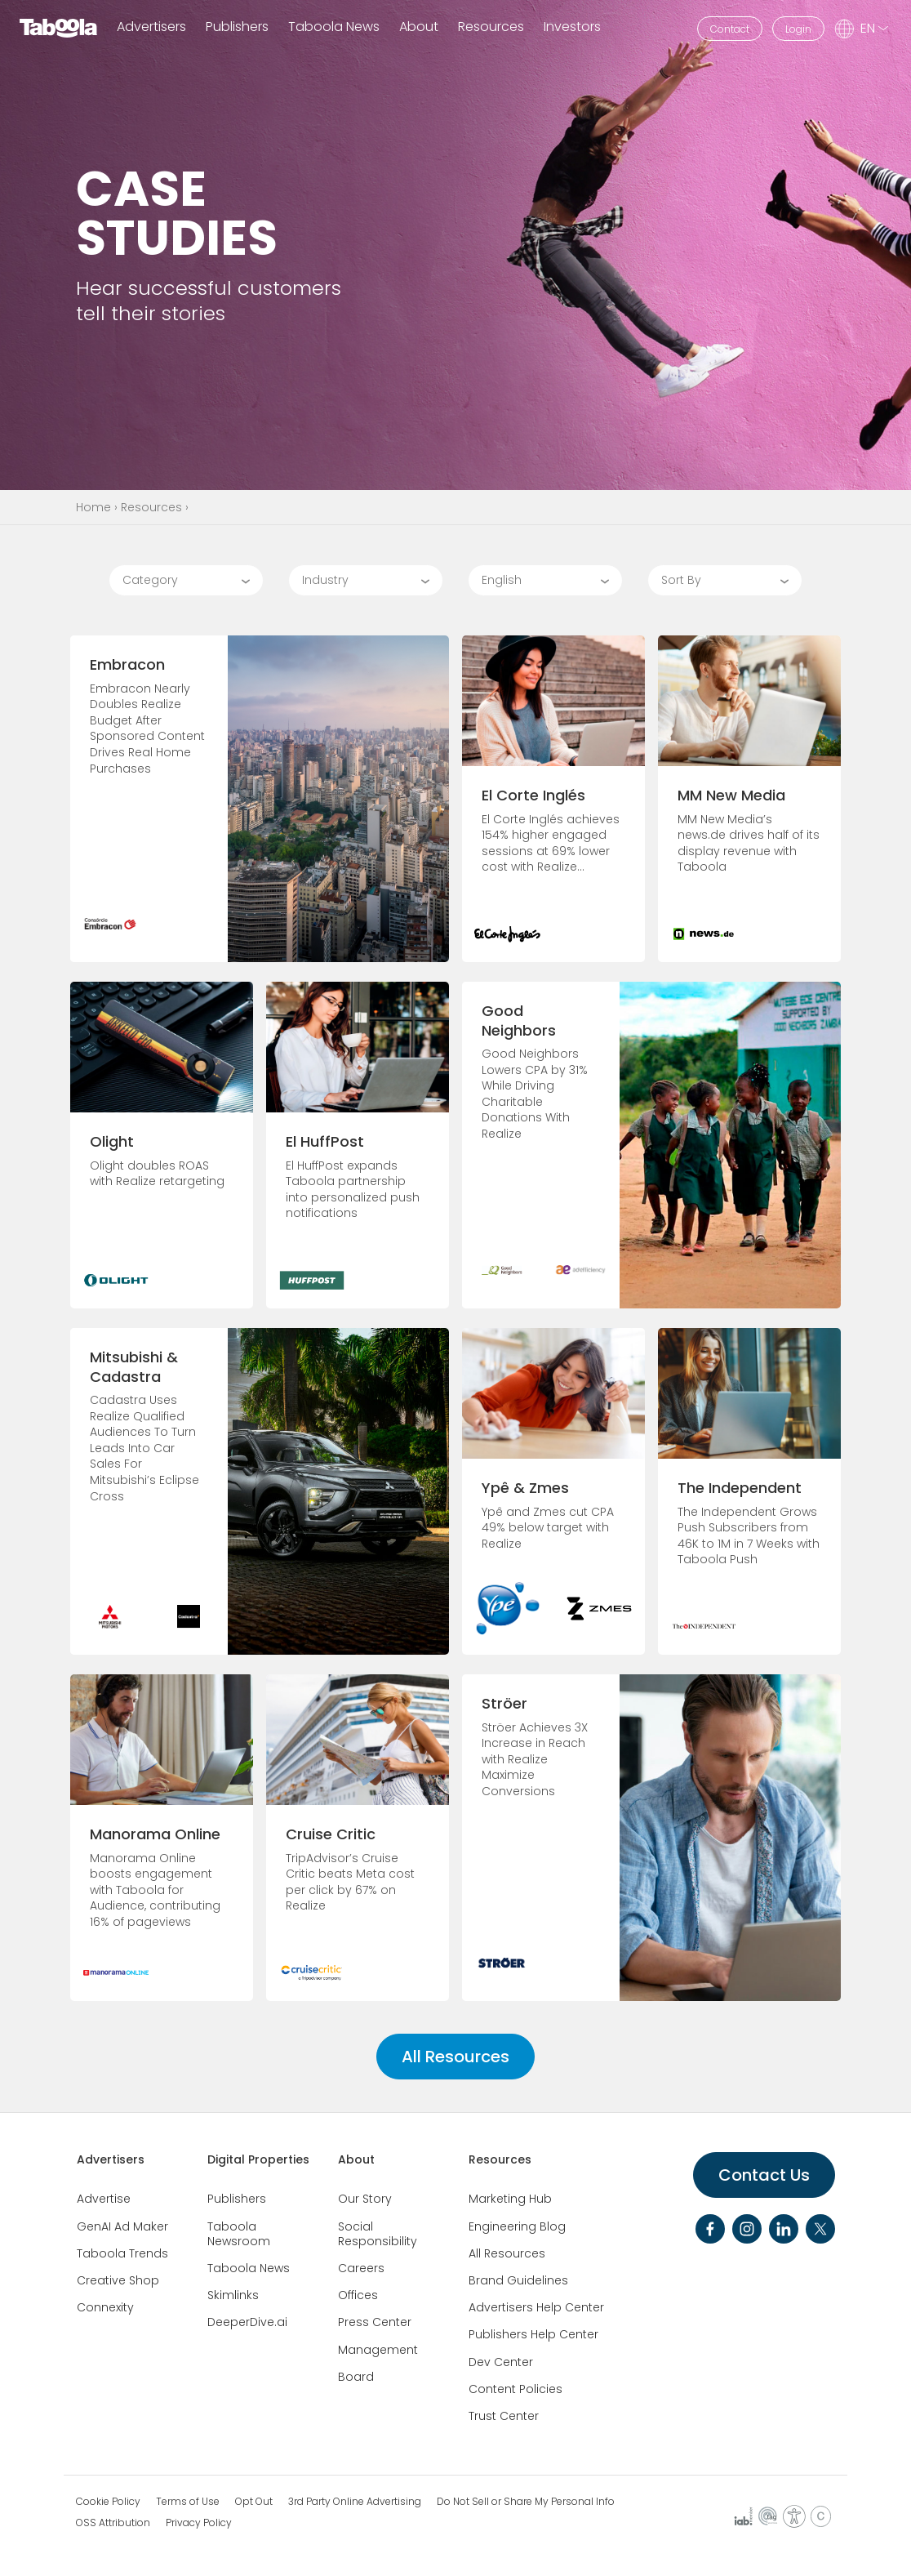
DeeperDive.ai (247, 2322)
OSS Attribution (113, 2522)
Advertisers (151, 27)
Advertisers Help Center (536, 2307)
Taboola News (334, 27)
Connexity (105, 2307)
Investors (572, 27)
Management (378, 2349)
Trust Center (504, 2416)
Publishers (237, 27)
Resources (151, 507)
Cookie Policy (108, 2501)
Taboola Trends (122, 2253)
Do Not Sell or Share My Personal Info (526, 2501)
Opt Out (254, 2501)
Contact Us (764, 2175)
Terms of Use (188, 2501)
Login (798, 29)
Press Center (374, 2322)
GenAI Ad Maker (122, 2226)
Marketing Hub (510, 2198)
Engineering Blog (517, 2226)
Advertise (104, 2198)
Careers (361, 2268)
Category (150, 580)
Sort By (681, 580)
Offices (358, 2295)
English (502, 580)
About (356, 2159)
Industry (325, 580)
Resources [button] (491, 27)
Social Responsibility (377, 2233)
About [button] (418, 27)
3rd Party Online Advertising (354, 2501)
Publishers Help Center (533, 2334)
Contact (729, 29)
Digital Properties (258, 2159)
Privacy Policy (199, 2522)
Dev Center (501, 2362)
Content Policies (515, 2389)
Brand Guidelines (518, 2280)
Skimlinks (233, 2295)
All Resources (455, 2056)
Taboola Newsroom (238, 2233)
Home (93, 507)
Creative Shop (118, 2280)
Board (356, 2376)
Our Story (365, 2198)
